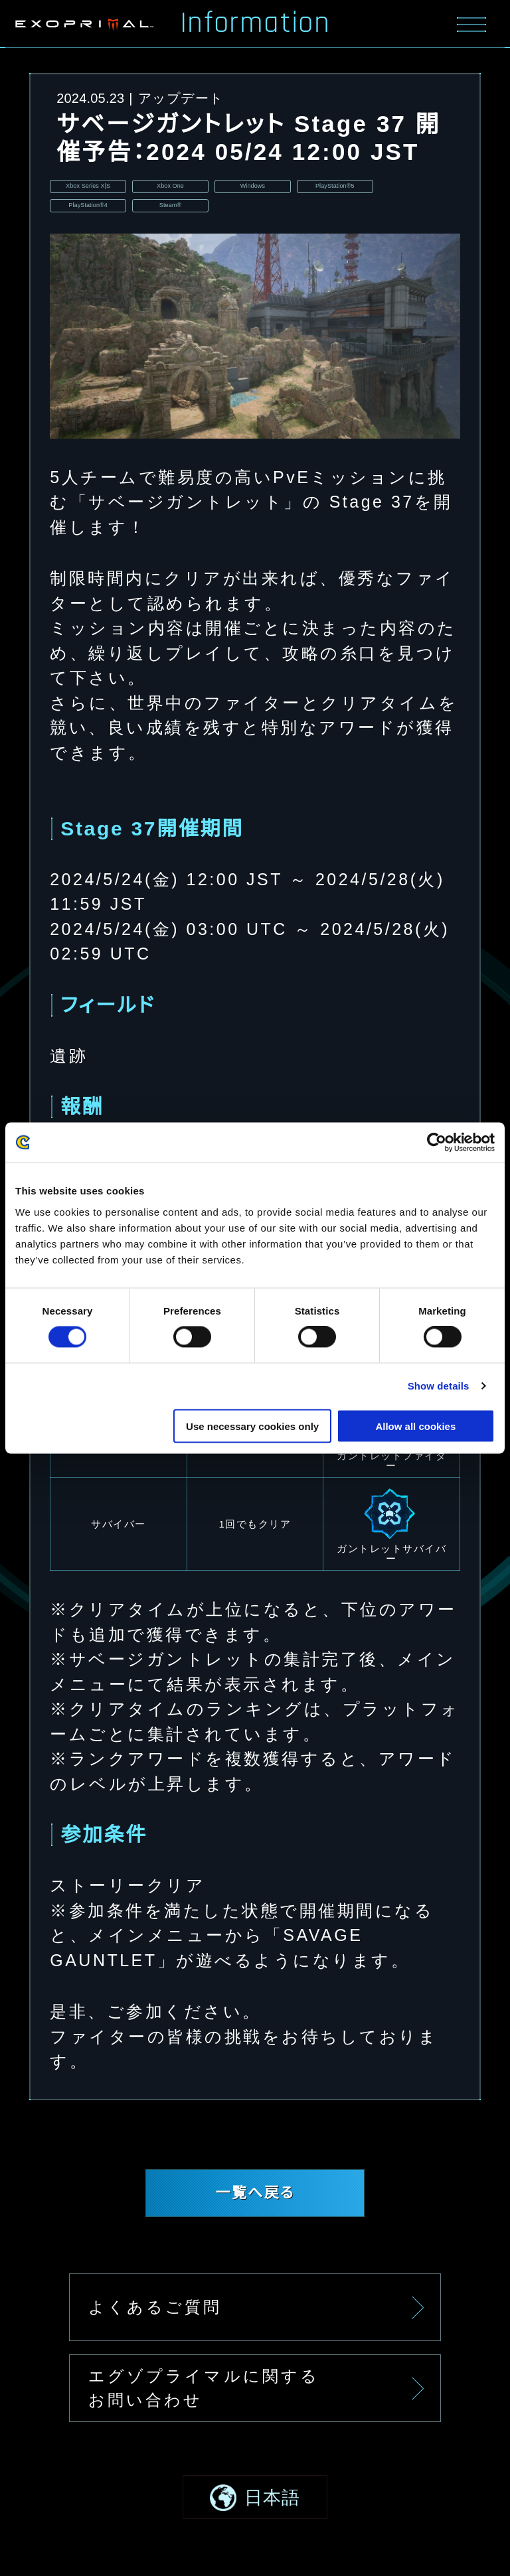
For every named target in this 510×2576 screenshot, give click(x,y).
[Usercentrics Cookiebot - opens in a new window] (437, 1143)
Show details (438, 1386)
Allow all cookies (415, 1425)
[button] (255, 2514)
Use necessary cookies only (252, 1425)
